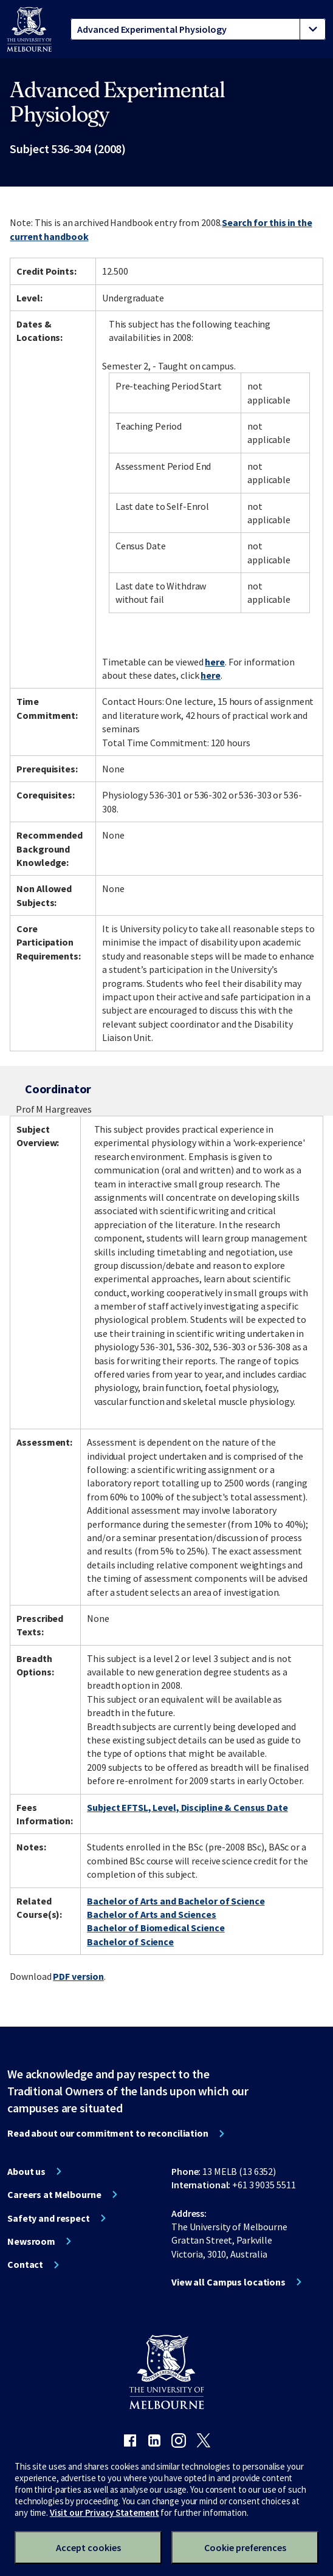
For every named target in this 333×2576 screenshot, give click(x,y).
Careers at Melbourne (54, 2194)
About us (26, 2171)
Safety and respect (48, 2218)
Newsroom (31, 2241)
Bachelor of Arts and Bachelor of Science (175, 1901)
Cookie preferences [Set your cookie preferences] (245, 2547)
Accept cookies (88, 2547)
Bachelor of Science (130, 1941)
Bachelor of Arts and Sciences (151, 1914)
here (215, 662)
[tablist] (198, 29)
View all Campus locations (228, 2282)
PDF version (78, 1976)
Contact (25, 2264)
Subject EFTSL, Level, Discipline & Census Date (187, 1807)
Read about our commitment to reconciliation (107, 2133)
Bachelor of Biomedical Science (155, 1928)
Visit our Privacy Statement (104, 2512)
